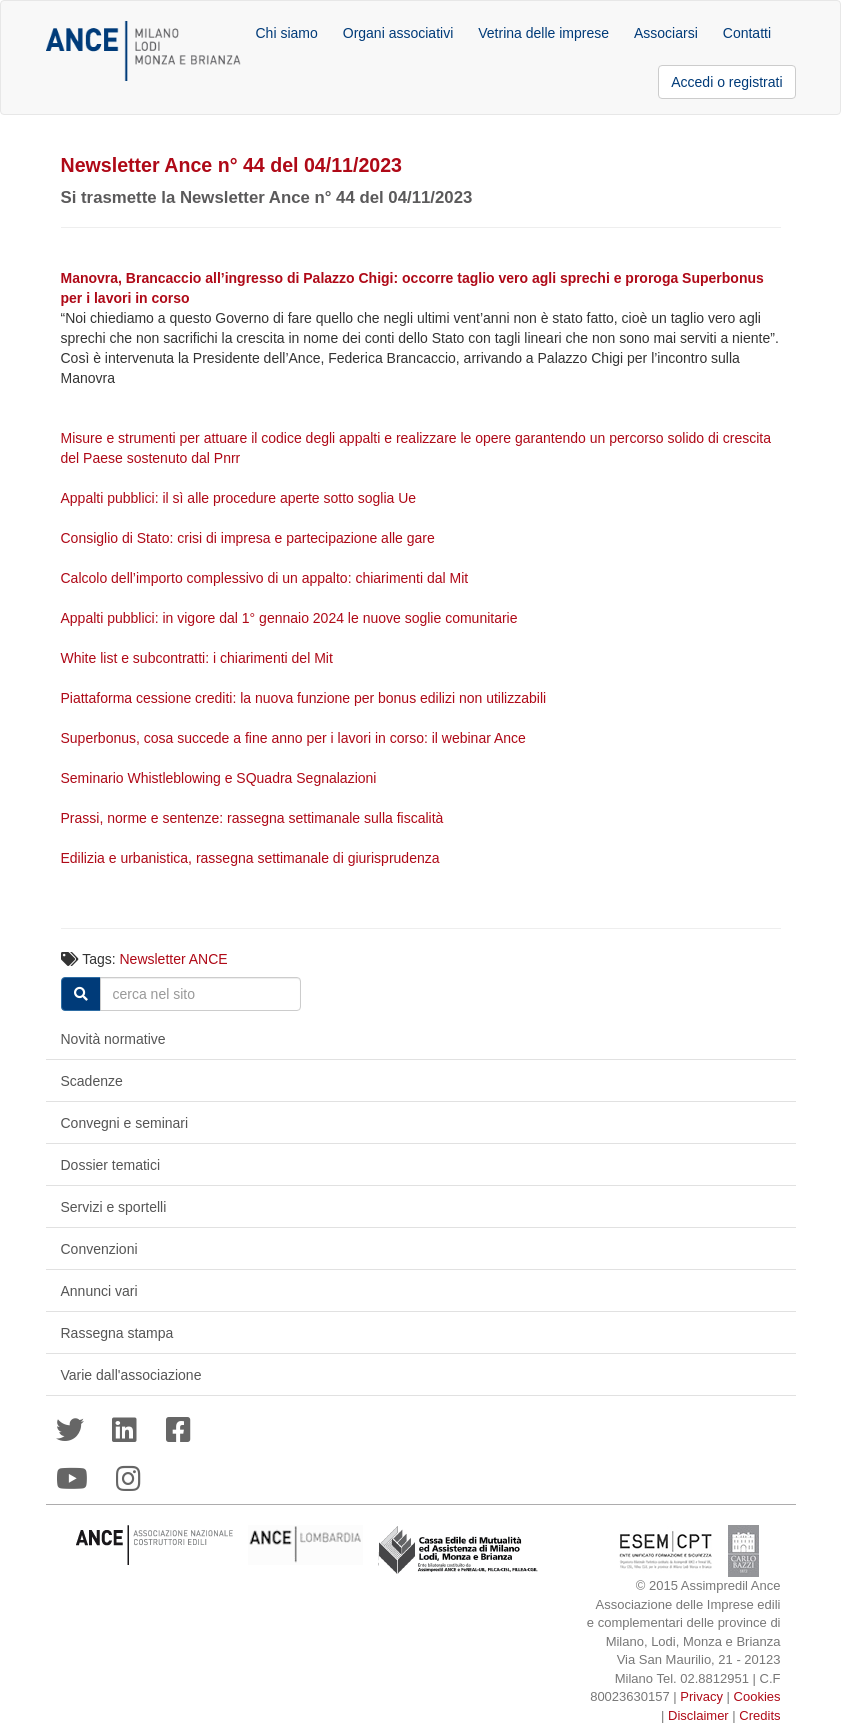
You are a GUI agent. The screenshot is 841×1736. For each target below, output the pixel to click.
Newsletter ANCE (174, 959)
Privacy (701, 1696)
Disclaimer (698, 1715)
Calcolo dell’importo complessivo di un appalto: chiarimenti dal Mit (267, 578)
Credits (759, 1715)
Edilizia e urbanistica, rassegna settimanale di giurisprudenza (252, 858)
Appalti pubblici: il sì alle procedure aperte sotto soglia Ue (239, 498)
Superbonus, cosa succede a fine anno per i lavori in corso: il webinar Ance (295, 738)
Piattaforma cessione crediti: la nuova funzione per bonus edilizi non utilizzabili (306, 698)
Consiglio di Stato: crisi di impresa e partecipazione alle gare (250, 538)
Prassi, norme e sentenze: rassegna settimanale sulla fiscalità (254, 818)
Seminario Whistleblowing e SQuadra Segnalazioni (221, 778)
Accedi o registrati (726, 82)
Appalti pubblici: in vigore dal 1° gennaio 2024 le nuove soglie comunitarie (291, 618)
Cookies (757, 1696)
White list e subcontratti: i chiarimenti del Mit (199, 658)
